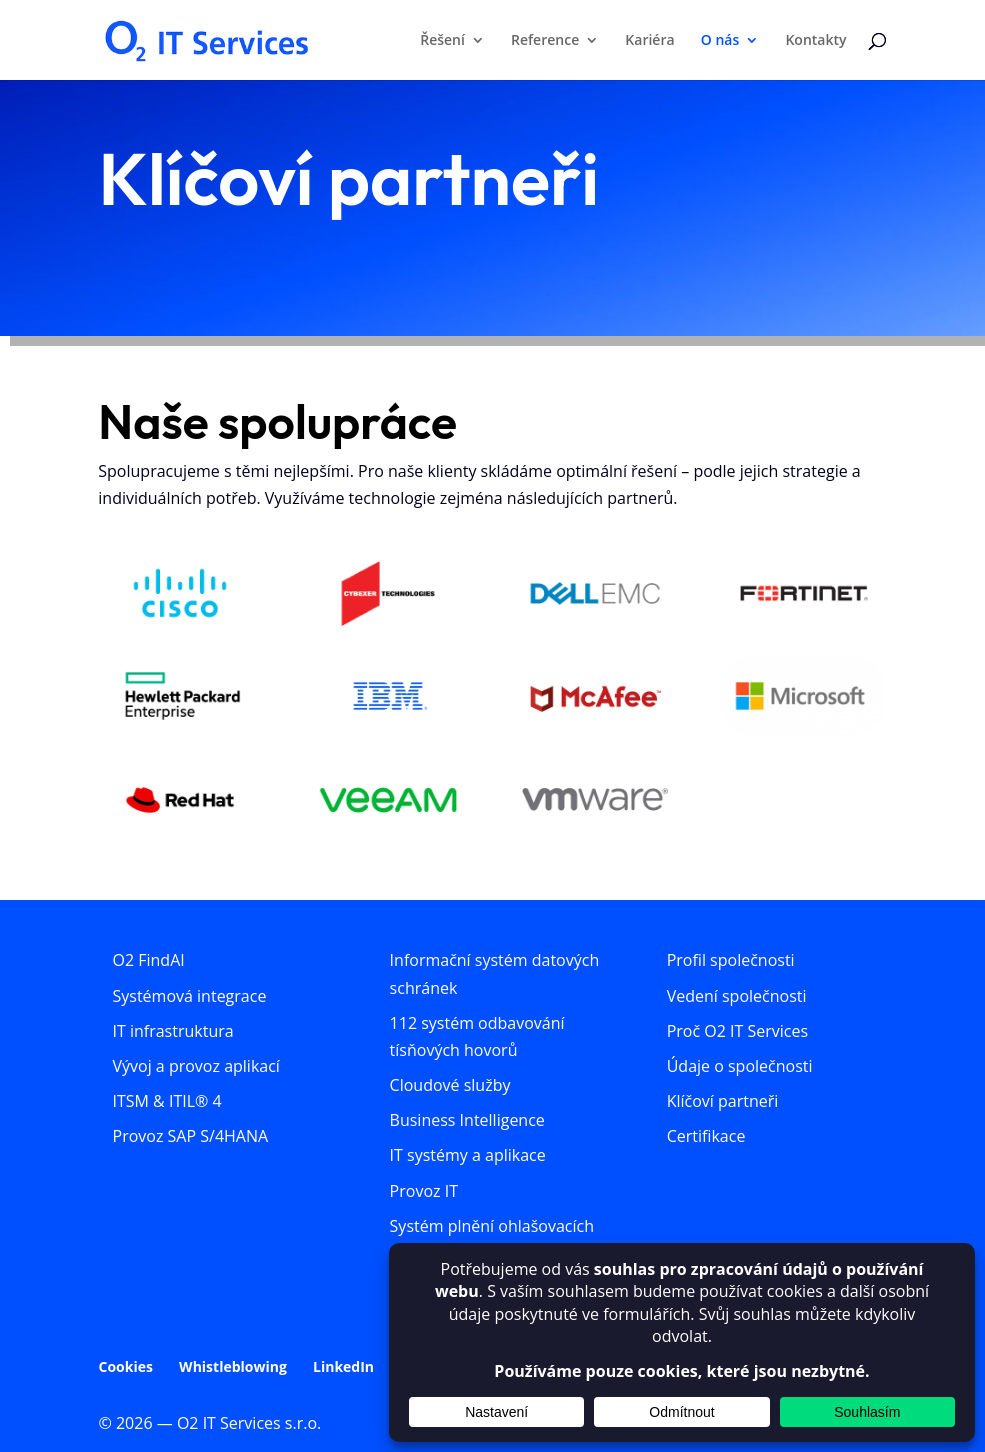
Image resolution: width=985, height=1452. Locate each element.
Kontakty (815, 41)
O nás (720, 41)
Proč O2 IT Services (737, 1031)
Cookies (126, 1366)
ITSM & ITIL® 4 (167, 1101)
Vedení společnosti (737, 996)
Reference (545, 41)
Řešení (442, 41)
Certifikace (706, 1136)
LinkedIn (343, 1366)
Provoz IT (424, 1191)
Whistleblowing (233, 1366)
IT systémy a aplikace (468, 1155)
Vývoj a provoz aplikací (196, 1066)
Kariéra (649, 41)
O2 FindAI (149, 960)
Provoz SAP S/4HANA (191, 1136)
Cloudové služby (450, 1085)
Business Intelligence (467, 1120)
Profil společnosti (731, 960)
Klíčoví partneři (723, 1101)
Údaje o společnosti (740, 1066)
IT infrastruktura (173, 1031)
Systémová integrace (190, 996)
